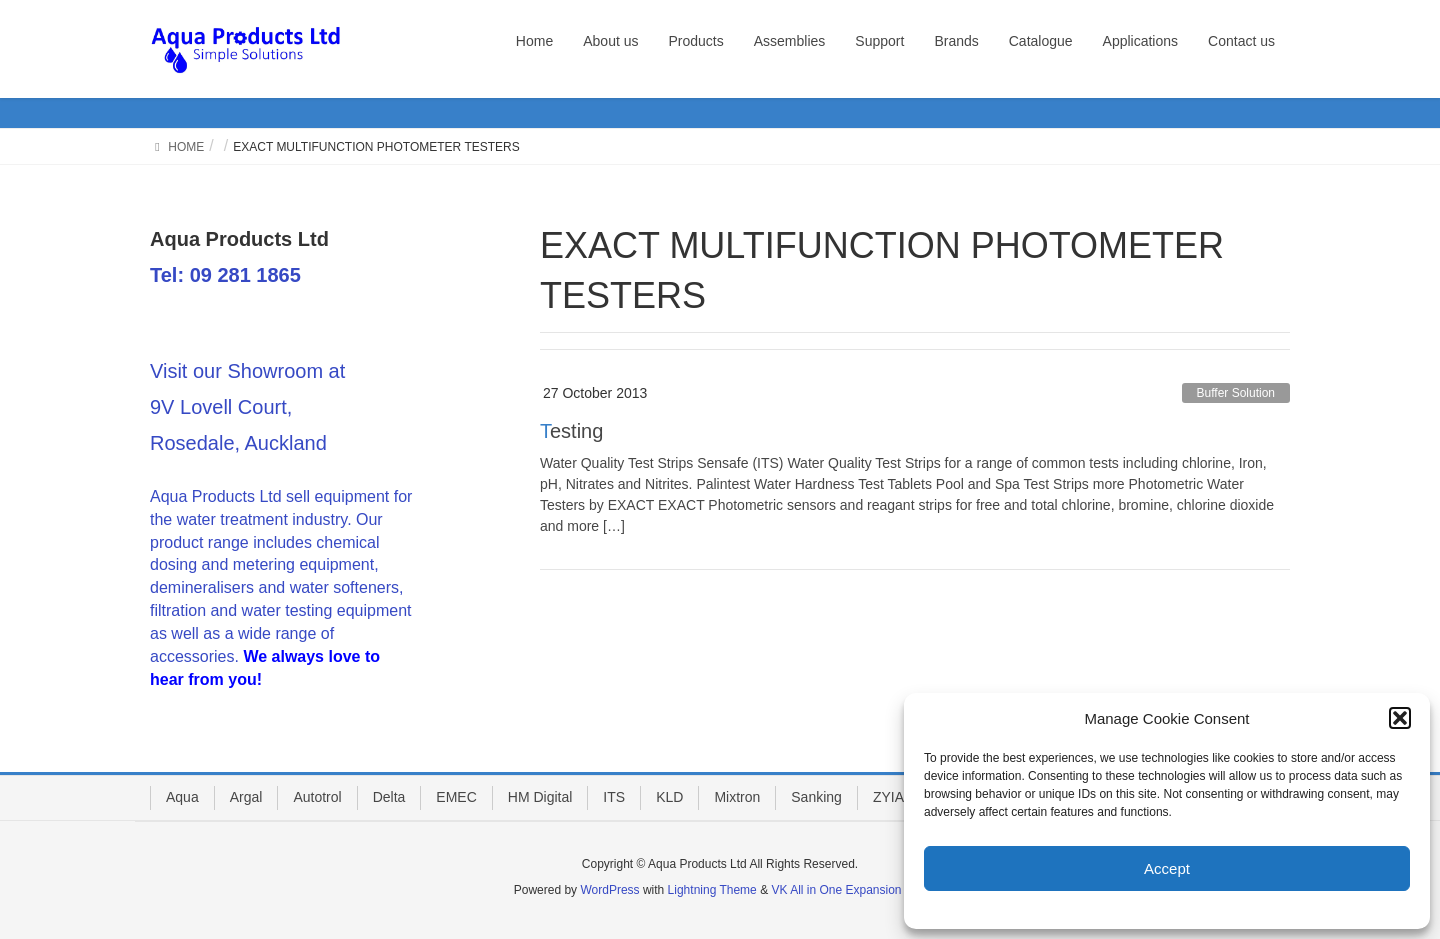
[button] (1400, 718)
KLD (669, 797)
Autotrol (317, 797)
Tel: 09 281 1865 (225, 275)
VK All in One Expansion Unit (848, 890)
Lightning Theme (712, 890)
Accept (1167, 868)
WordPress (609, 890)
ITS (614, 797)
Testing (571, 431)
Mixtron (737, 797)
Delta (389, 797)
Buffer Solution (1236, 393)
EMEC (456, 797)
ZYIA (888, 797)
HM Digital (540, 797)
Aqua (182, 797)
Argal (246, 797)
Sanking (816, 797)
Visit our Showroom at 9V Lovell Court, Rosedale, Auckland (247, 407)
